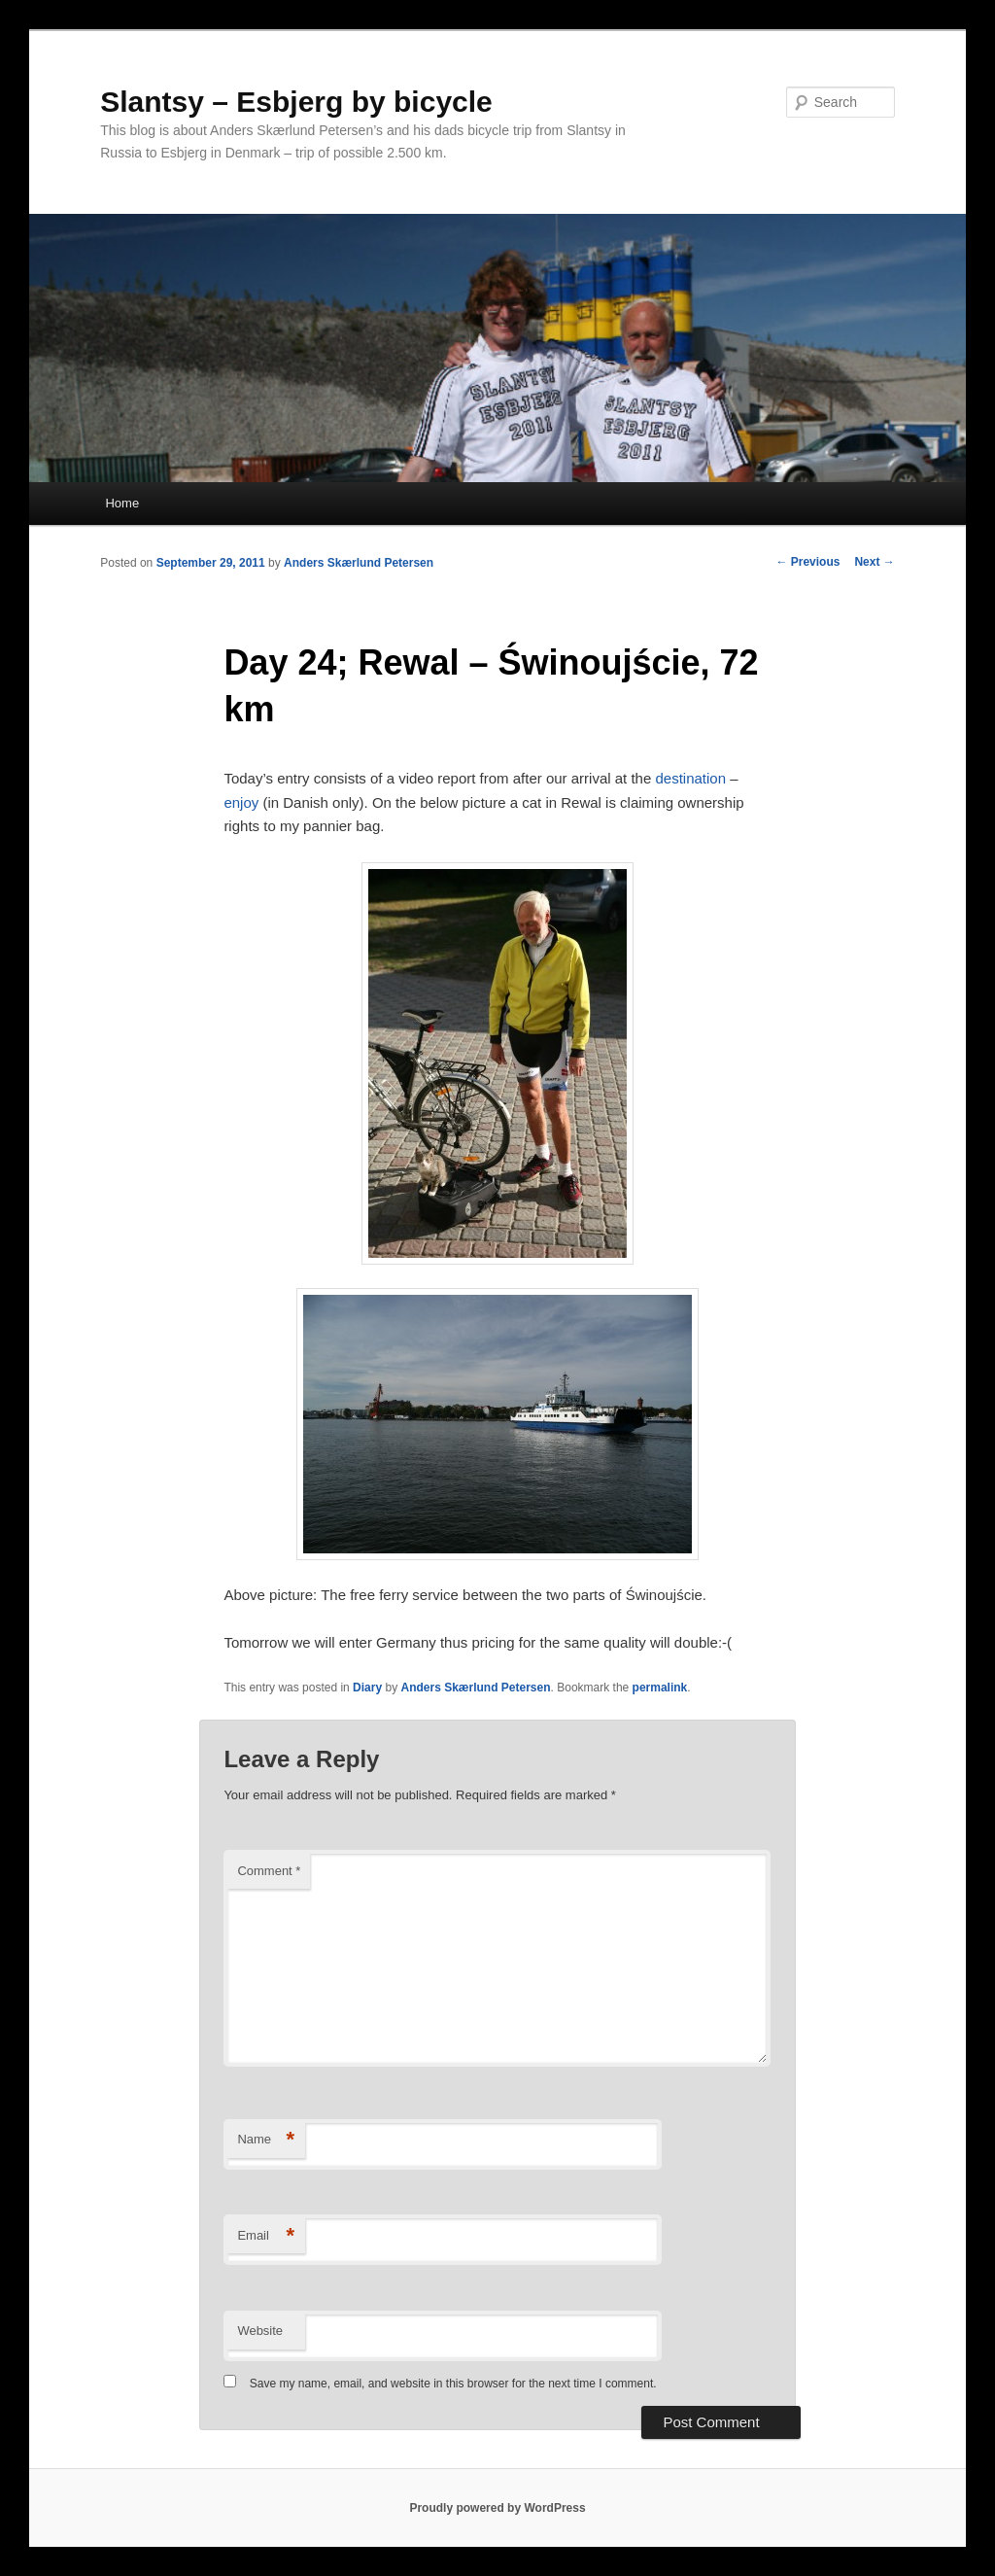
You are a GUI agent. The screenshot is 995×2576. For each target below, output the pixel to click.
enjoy (240, 802)
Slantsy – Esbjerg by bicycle (296, 102)
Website (260, 2330)
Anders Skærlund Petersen (358, 563)
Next (874, 562)
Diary (367, 1687)
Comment (268, 1870)
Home (122, 503)
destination (690, 778)
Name (265, 2140)
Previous (807, 562)
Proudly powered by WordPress (497, 2508)
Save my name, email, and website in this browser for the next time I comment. (453, 2383)
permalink (660, 1687)
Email (265, 2236)
